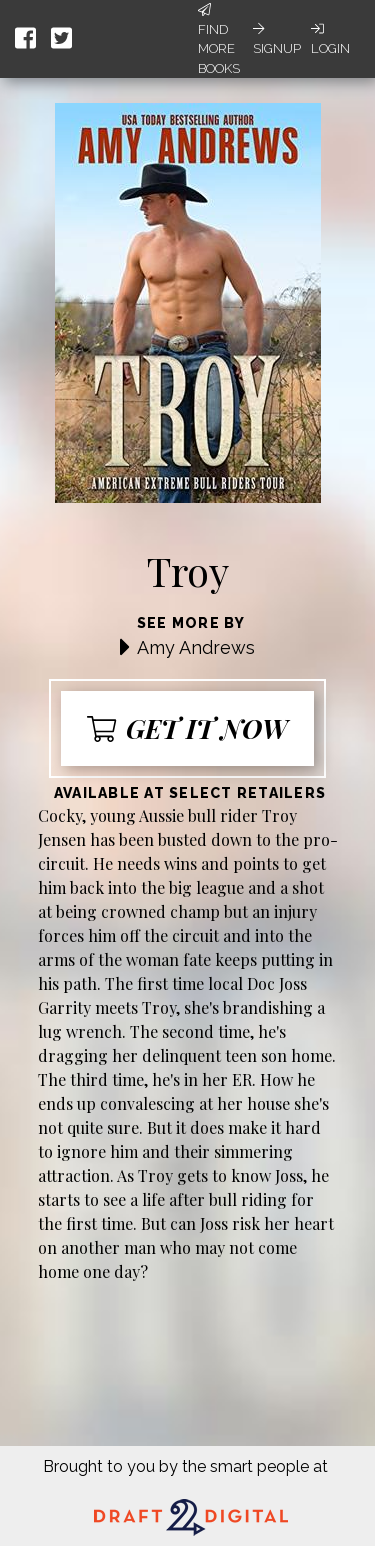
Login (330, 39)
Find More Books (219, 39)
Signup (277, 39)
